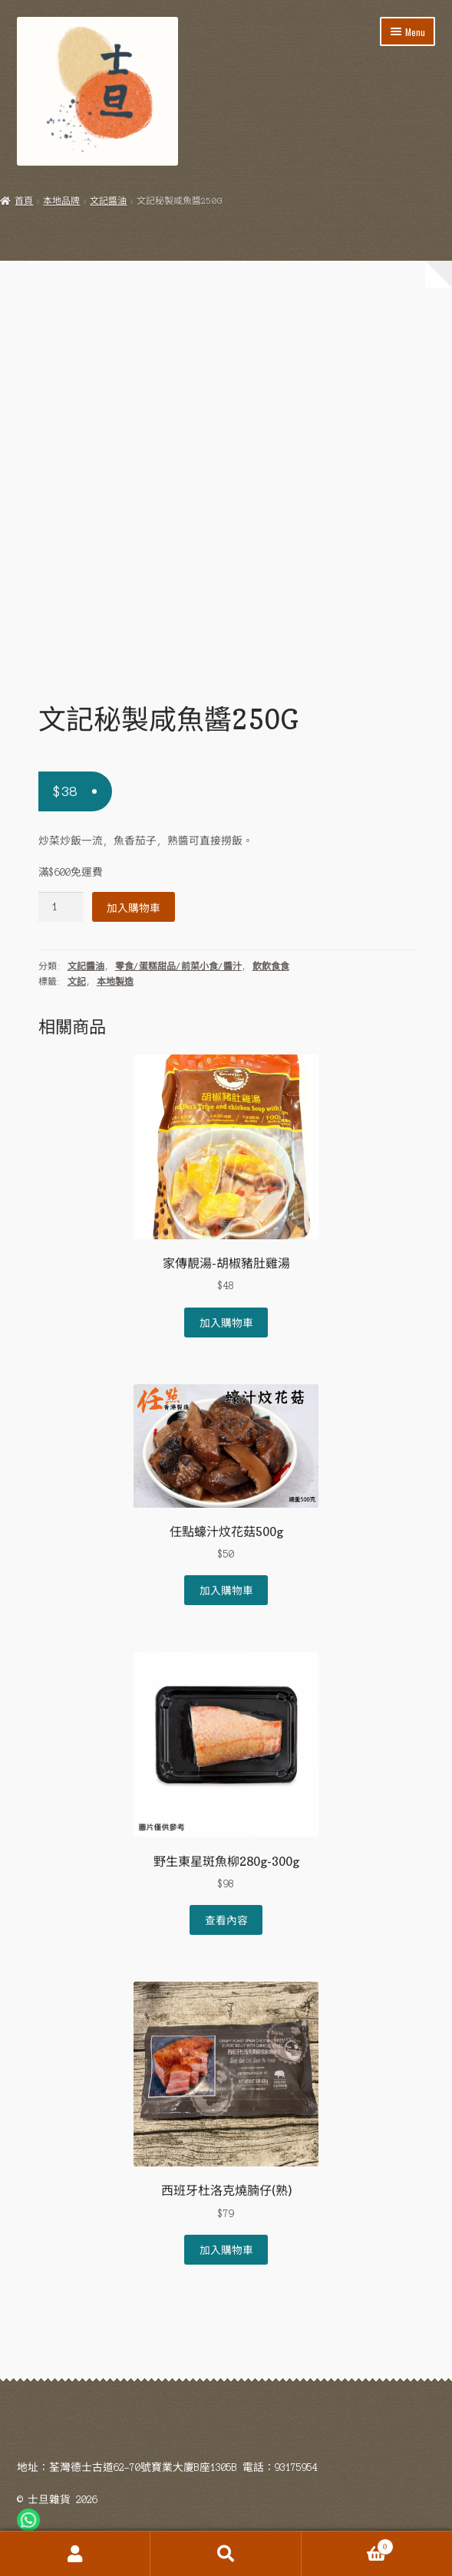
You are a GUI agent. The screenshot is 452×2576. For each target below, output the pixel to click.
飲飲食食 (270, 966)
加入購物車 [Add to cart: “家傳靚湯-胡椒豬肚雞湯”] (226, 1322)
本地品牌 (61, 201)
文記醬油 (108, 201)
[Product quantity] (60, 907)
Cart (348, 2545)
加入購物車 (133, 907)
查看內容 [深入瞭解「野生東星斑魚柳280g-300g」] (226, 1919)
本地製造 (115, 981)
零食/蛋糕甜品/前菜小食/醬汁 (178, 966)
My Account (75, 2554)
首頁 (24, 201)
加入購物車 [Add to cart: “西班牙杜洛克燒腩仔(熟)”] (226, 2249)
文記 (77, 981)
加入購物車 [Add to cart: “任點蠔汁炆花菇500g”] (226, 1589)
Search (225, 2554)
